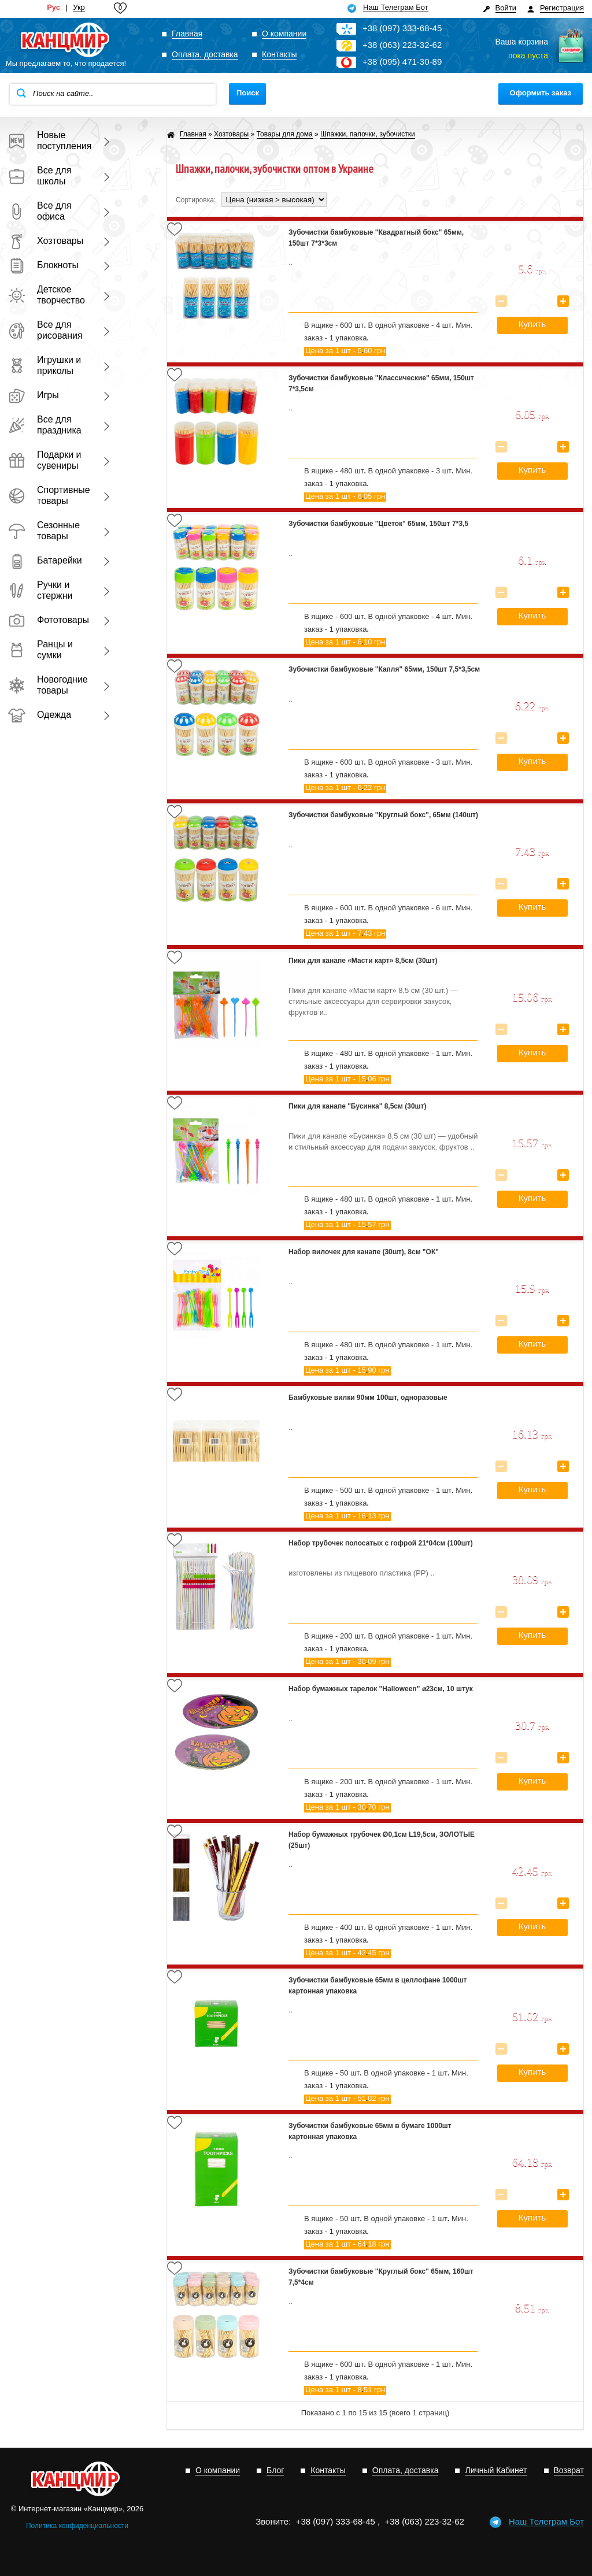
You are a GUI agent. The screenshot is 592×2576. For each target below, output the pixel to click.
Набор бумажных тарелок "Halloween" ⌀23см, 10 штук (380, 1689)
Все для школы (39, 175)
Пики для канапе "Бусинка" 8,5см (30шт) (357, 1106)
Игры (33, 395)
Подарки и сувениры (45, 460)
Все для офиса (39, 211)
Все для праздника (45, 424)
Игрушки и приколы (44, 365)
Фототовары (48, 619)
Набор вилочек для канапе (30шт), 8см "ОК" (363, 1252)
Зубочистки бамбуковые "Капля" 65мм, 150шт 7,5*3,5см (384, 669)
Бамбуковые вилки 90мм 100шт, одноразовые (367, 1397)
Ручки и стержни (40, 590)
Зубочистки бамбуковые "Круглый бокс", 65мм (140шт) (383, 815)
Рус (53, 7)
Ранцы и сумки (40, 649)
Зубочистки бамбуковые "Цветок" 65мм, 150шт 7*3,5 (378, 524)
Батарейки (45, 560)
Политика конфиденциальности (77, 2526)
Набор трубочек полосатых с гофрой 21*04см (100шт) (380, 1543)
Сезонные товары (44, 530)
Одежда (39, 714)
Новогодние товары (48, 684)
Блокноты (43, 265)
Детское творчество (46, 294)
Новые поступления (48, 140)
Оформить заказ (540, 92)
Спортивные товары (48, 495)
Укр (79, 7)
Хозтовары (45, 240)
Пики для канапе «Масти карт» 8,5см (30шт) (362, 961)
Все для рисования (45, 330)
